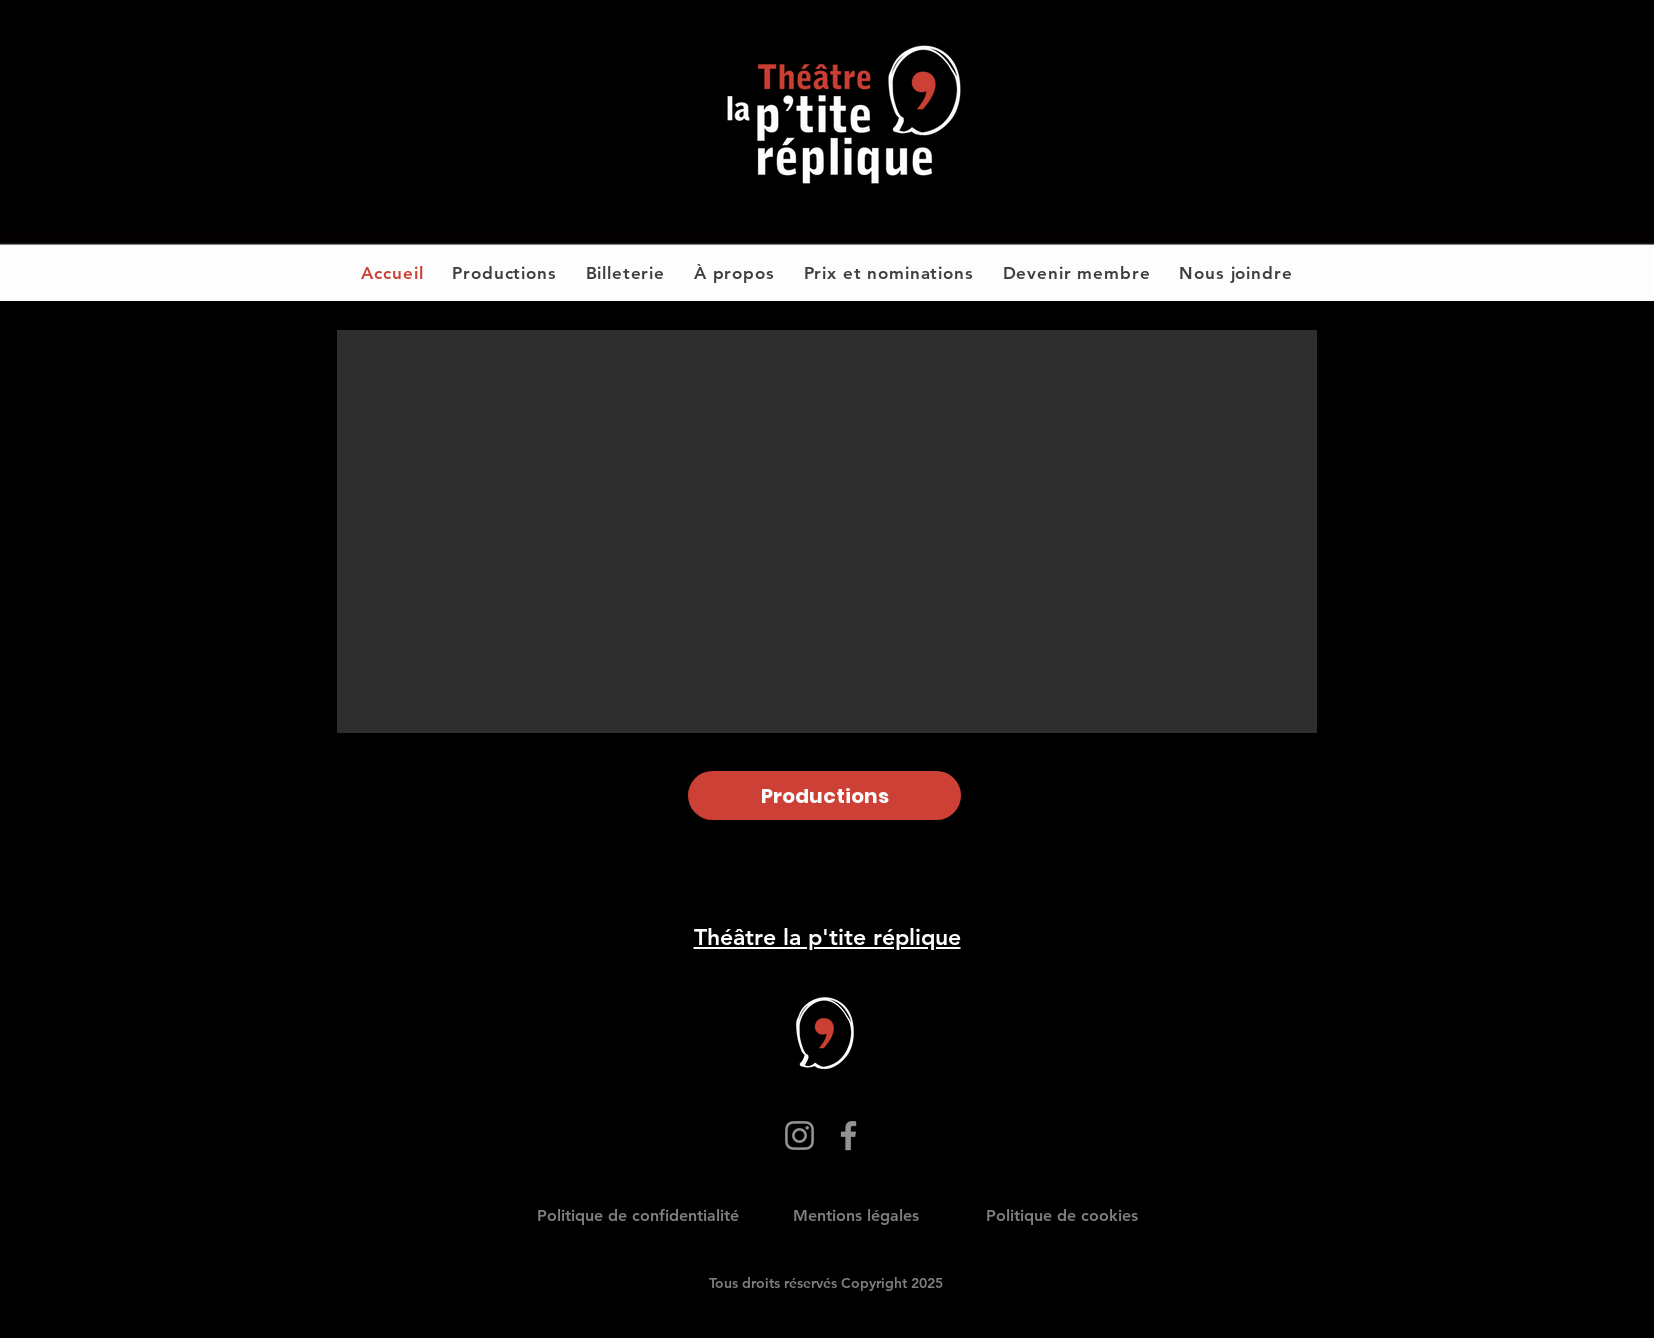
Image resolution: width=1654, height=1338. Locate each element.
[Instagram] (799, 1135)
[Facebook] (848, 1135)
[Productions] (824, 795)
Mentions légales (856, 1215)
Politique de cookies (1062, 1215)
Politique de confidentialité (638, 1215)
